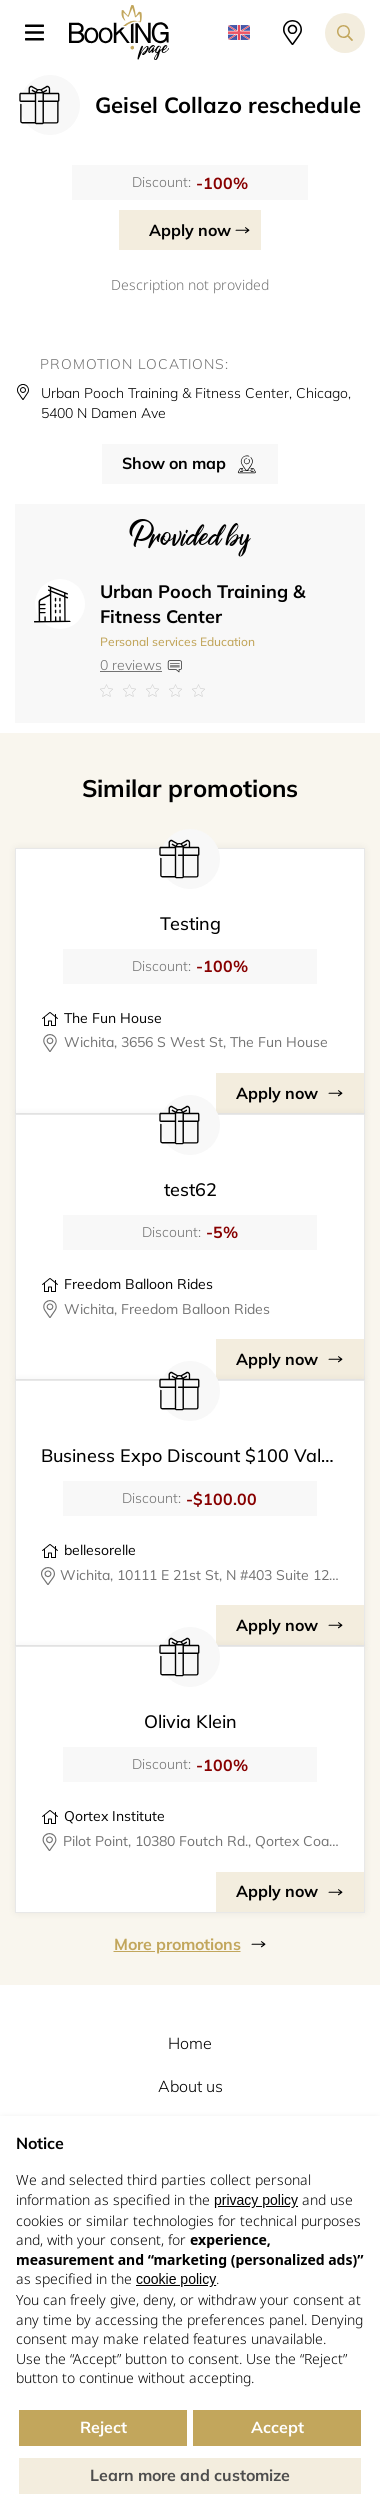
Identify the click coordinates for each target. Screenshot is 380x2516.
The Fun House (113, 1018)
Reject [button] (103, 2427)
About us (190, 2086)
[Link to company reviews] (222, 691)
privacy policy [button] (256, 2200)
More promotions (177, 1944)
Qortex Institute (114, 1816)
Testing (190, 923)
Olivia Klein (190, 1721)
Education (227, 641)
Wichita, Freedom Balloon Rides (167, 1309)
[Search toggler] (345, 33)
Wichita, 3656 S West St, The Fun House (196, 1042)
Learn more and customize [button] (190, 2475)
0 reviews (131, 665)
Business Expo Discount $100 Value (191, 1455)
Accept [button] (277, 2427)
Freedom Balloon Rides (138, 1284)
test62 (190, 1189)
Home (190, 2043)
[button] (42, 33)
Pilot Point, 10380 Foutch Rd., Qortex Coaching (201, 1841)
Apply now (190, 230)
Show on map (174, 463)
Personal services (148, 641)
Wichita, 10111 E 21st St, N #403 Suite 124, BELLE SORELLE (200, 1575)
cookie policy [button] (176, 2279)
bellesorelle (100, 1550)
